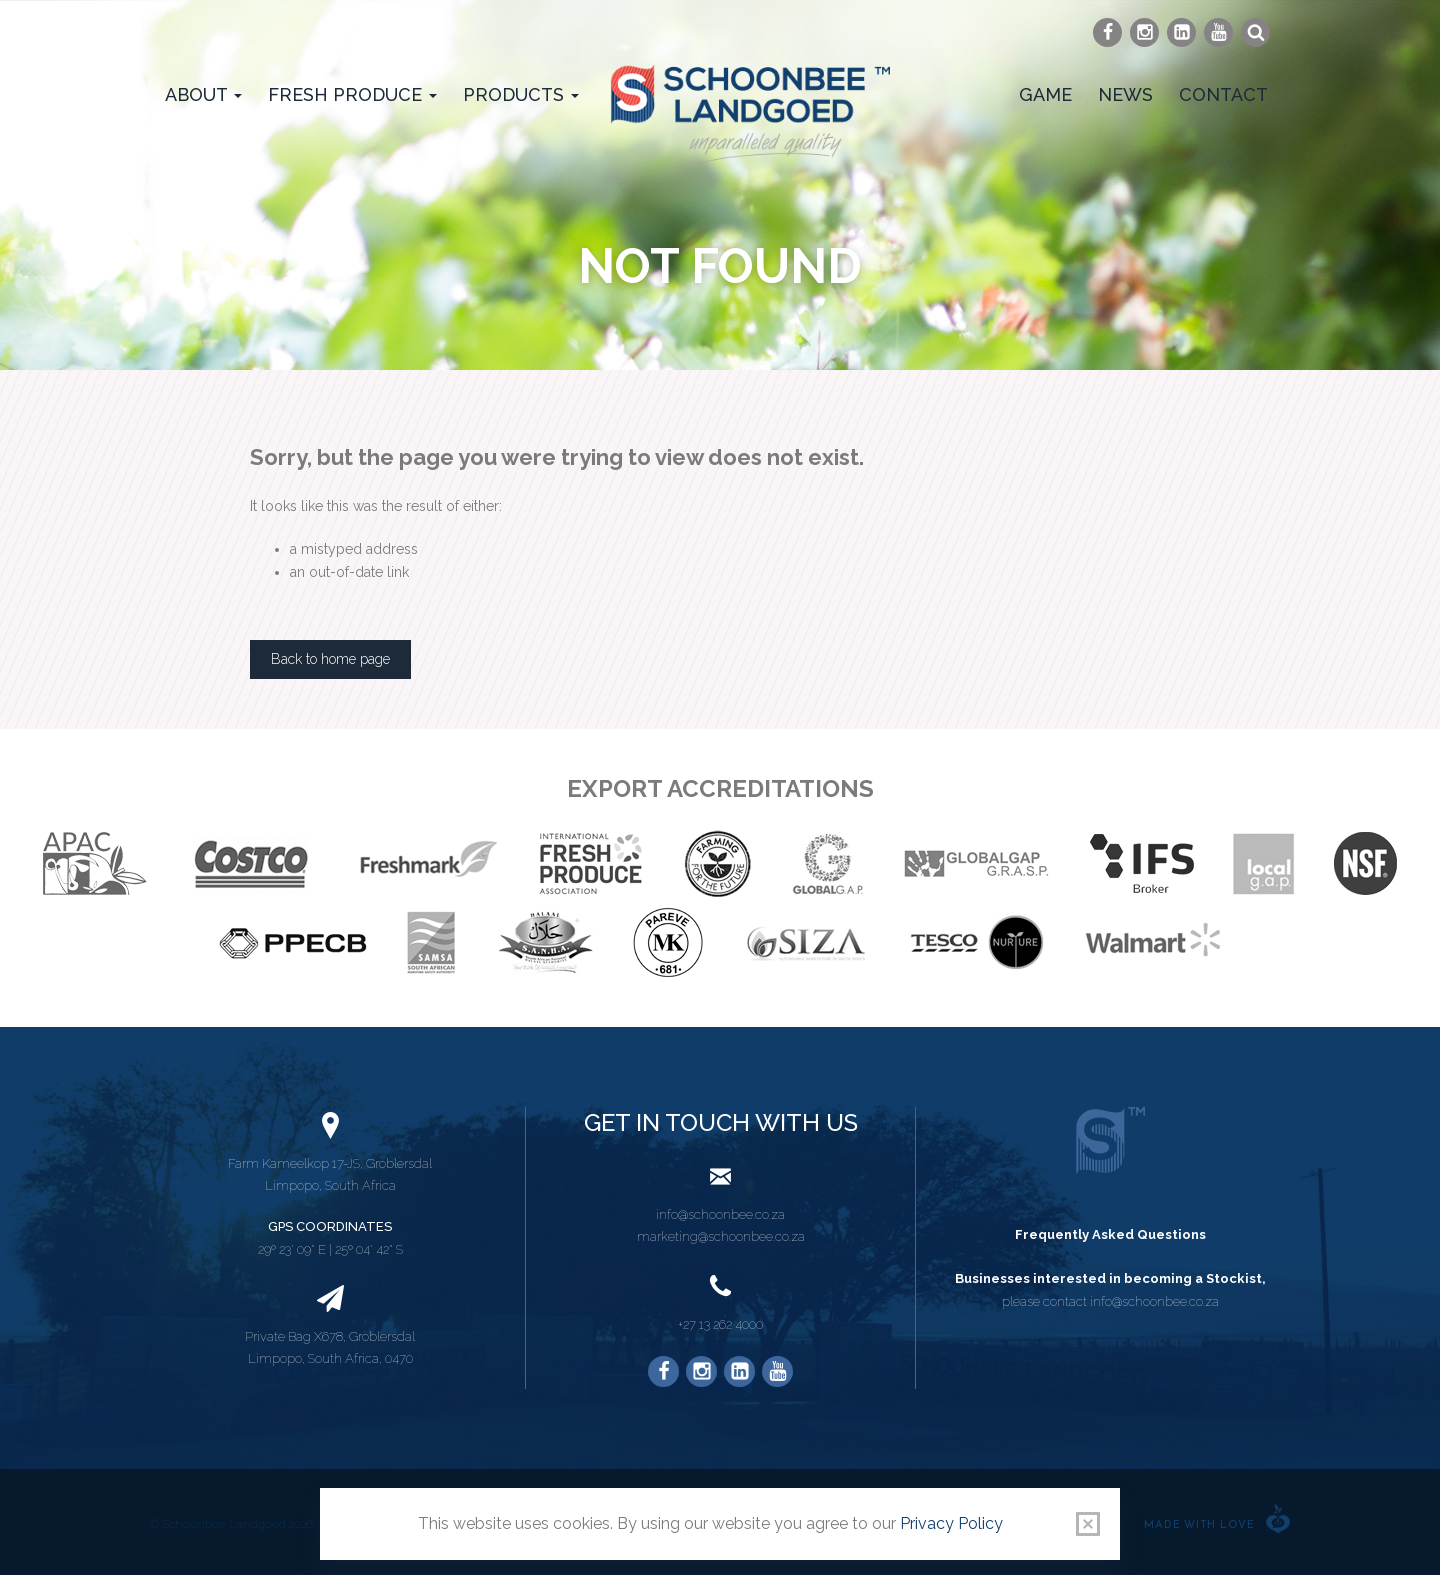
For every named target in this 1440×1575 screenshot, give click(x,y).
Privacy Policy (951, 1523)
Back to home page (330, 659)
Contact (1223, 94)
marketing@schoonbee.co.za (721, 1236)
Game (1045, 94)
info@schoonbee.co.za (720, 1214)
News (1125, 94)
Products (521, 94)
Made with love (1199, 1525)
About (203, 94)
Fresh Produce (352, 94)
